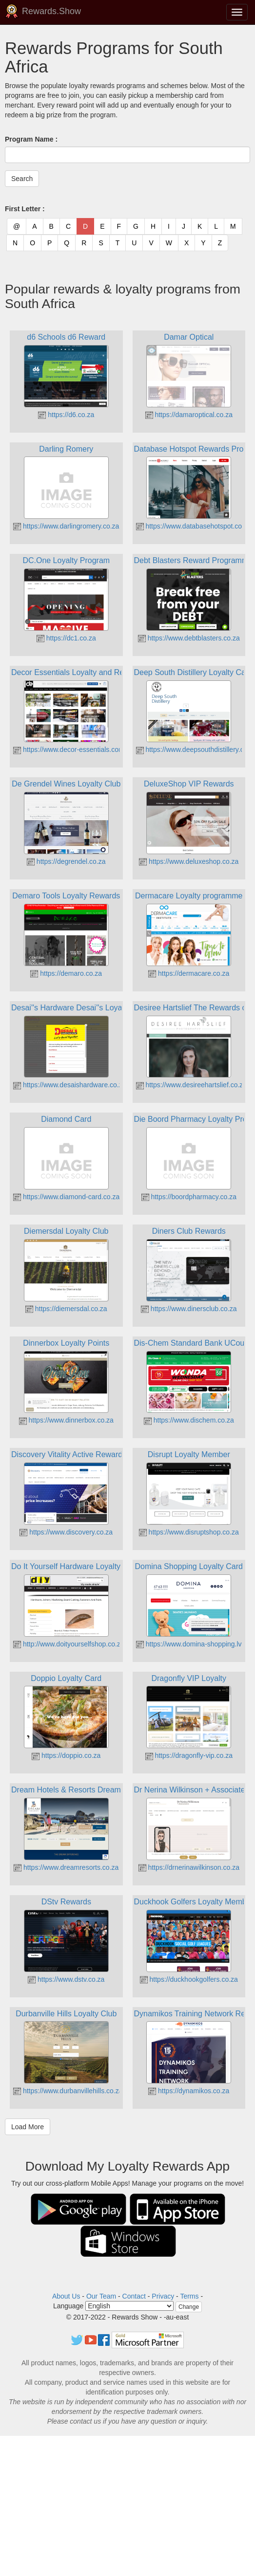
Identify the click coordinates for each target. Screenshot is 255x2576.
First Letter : (25, 209)
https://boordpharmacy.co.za (189, 1197)
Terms (189, 2296)
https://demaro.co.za (66, 973)
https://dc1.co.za (66, 638)
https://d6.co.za (66, 415)
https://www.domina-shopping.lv (189, 1644)
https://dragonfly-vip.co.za (189, 1755)
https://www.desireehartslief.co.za (191, 1085)
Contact (134, 2296)
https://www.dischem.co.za (189, 1420)
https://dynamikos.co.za (188, 2091)
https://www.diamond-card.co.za (66, 1197)
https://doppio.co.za (66, 1755)
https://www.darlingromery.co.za (66, 526)
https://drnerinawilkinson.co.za (188, 1867)
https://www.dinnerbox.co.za (66, 1420)
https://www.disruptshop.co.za (189, 1532)
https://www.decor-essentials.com (68, 749)
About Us (66, 2296)
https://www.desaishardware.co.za (69, 1085)
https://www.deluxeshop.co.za (188, 861)
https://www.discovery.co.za (66, 1532)
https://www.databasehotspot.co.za (193, 526)
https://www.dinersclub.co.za (189, 1309)
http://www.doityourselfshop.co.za (68, 1644)
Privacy (163, 2296)
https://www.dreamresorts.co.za (66, 1867)
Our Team (101, 2296)
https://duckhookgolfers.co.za (189, 1979)
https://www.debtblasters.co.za (189, 638)
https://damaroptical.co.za (189, 415)
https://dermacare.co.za (188, 973)
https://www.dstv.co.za (66, 1979)
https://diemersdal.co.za (66, 1309)
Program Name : (31, 139)
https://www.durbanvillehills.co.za (68, 2091)
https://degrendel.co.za (66, 861)
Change (188, 2306)
